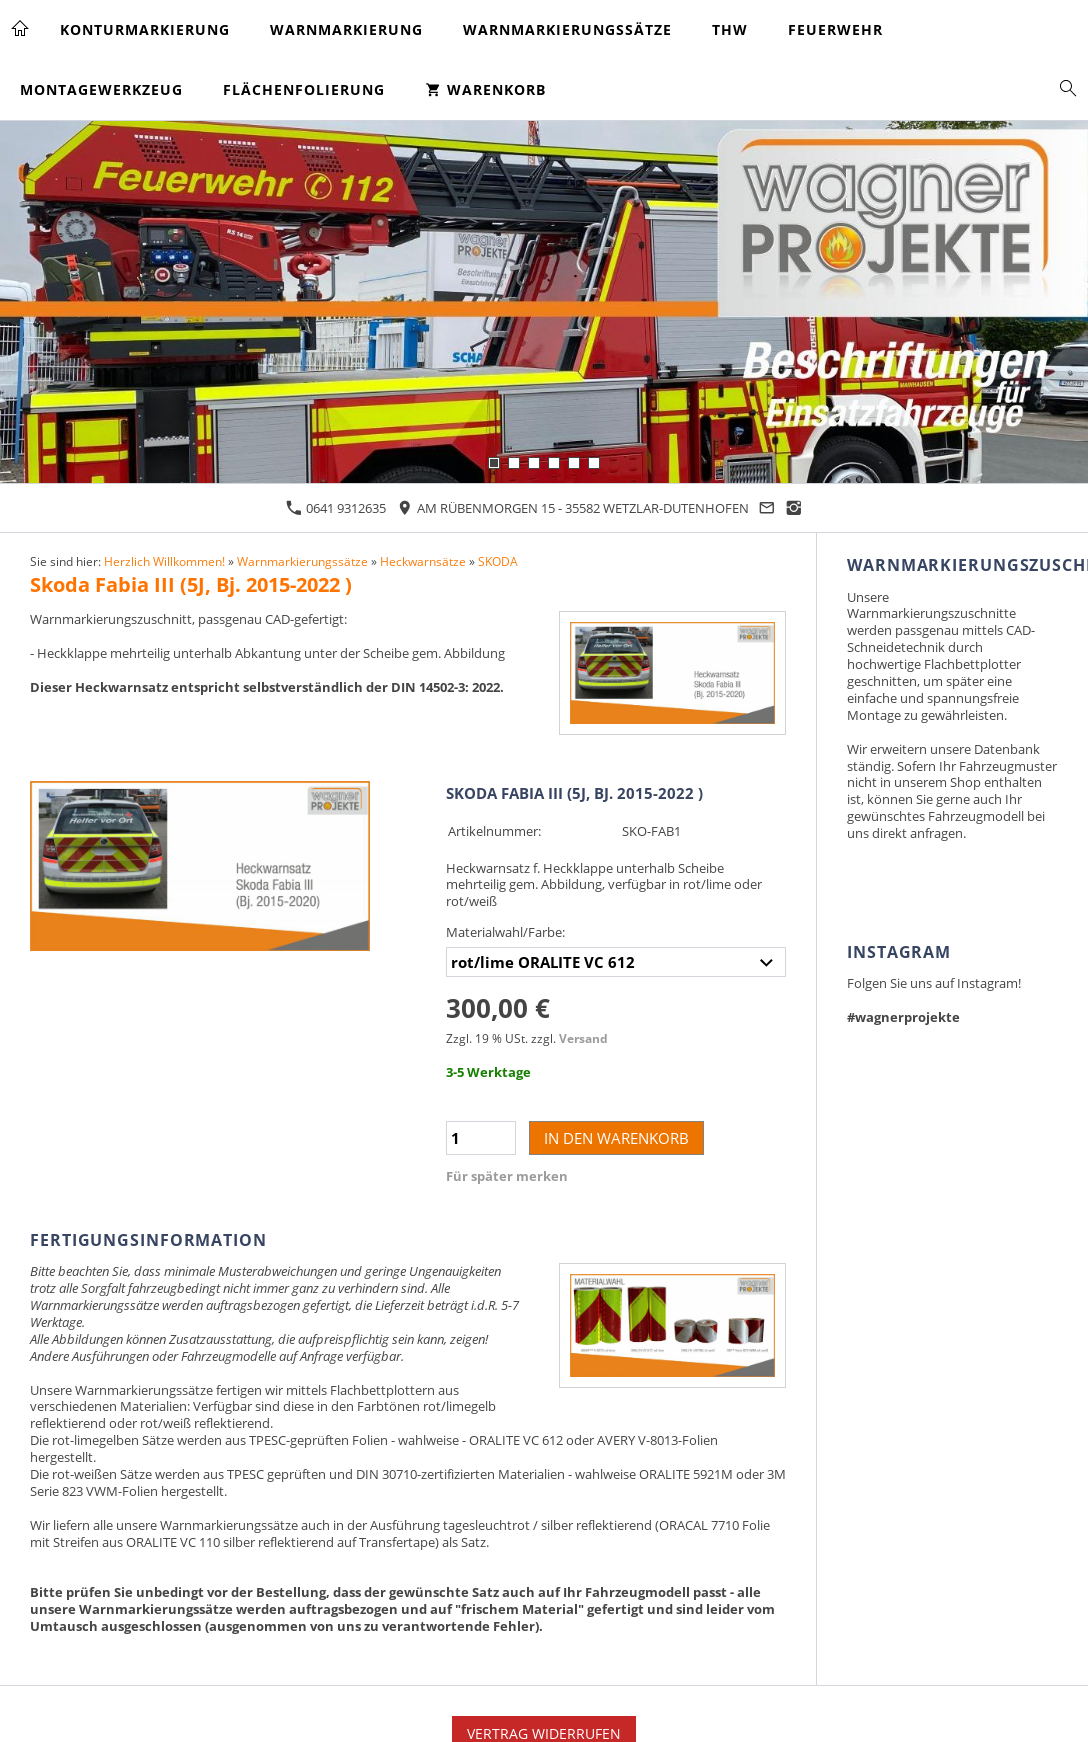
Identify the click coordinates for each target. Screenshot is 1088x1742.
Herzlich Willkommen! (164, 561)
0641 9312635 (336, 508)
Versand (583, 1038)
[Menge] (481, 1138)
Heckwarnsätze (423, 561)
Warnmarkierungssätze (302, 561)
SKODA (498, 561)
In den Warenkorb (616, 1138)
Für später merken (507, 1176)
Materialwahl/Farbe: (505, 932)
